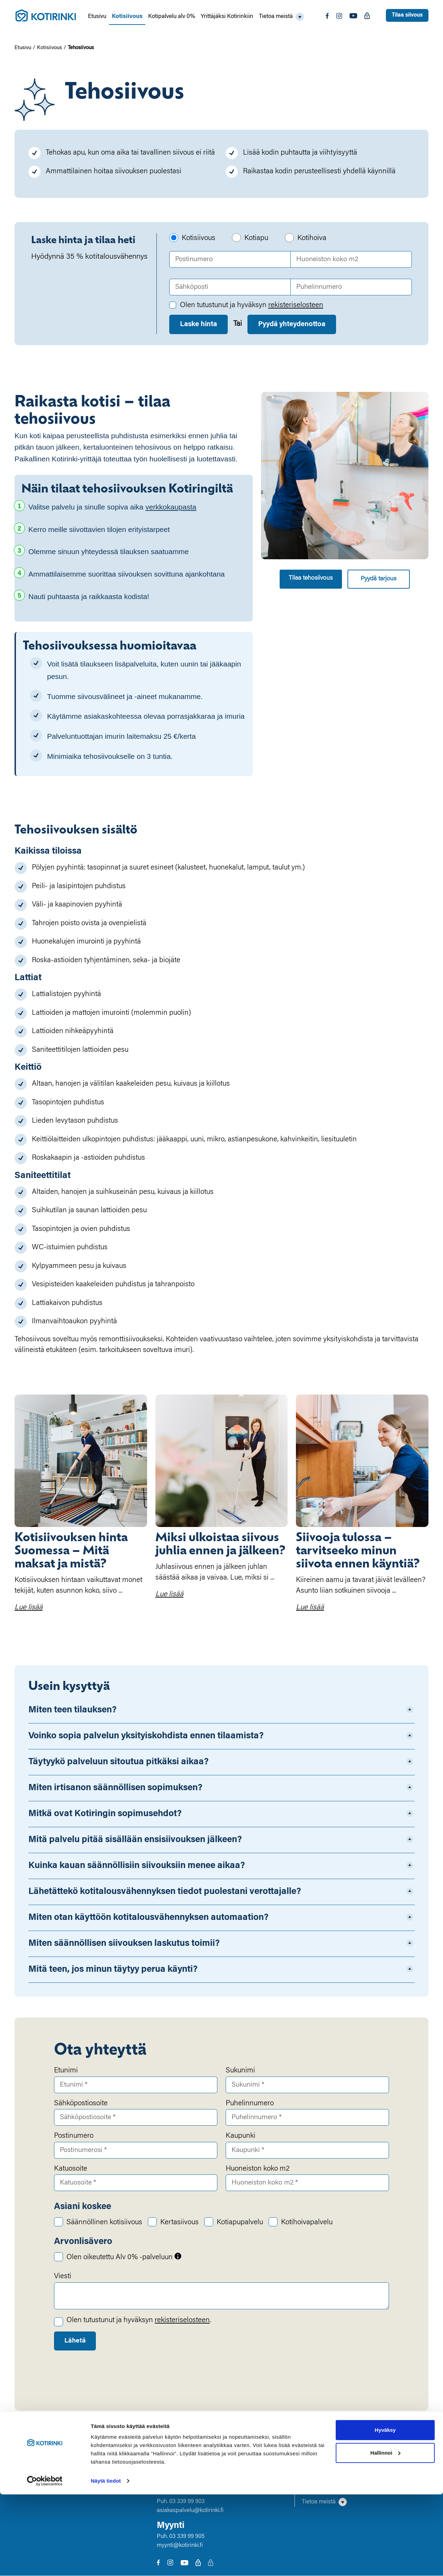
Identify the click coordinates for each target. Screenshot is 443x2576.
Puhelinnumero (250, 2103)
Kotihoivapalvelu (307, 2222)
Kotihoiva (311, 238)
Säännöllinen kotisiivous (104, 2222)
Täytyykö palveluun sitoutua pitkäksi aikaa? (118, 1762)
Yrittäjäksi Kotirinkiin (227, 17)
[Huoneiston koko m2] (351, 259)
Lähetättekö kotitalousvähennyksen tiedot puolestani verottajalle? (164, 1891)
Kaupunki (240, 2136)
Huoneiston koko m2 (258, 2169)
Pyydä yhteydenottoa (291, 324)
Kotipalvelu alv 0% (171, 17)
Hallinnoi (385, 2534)
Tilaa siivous (407, 15)
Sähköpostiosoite (81, 2103)
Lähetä (76, 2341)
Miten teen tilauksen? (72, 1710)
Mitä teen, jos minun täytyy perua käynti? (113, 1969)
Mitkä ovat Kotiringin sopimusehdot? (105, 1814)
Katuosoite (70, 2169)
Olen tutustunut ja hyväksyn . (138, 2320)
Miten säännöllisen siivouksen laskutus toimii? (124, 1943)
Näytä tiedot (106, 2562)
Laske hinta (198, 324)
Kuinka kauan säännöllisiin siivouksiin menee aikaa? (136, 1865)
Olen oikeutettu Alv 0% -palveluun (123, 2257)
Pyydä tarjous (378, 579)
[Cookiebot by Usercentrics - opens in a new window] (45, 2562)
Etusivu (97, 17)
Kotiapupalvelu (240, 2222)
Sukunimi (240, 2070)
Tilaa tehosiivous (311, 578)
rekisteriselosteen (295, 305)
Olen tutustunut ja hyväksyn (251, 305)
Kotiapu (256, 238)
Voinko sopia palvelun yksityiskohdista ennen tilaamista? (146, 1736)
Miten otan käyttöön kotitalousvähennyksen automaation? (148, 1917)
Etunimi (66, 2070)
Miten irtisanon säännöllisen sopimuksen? (115, 1788)
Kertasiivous (179, 2222)
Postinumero (73, 2136)
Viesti (62, 2276)
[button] (281, 17)
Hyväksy (385, 2511)
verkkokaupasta (170, 507)
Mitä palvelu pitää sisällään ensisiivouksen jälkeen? (135, 1840)
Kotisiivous (127, 17)
